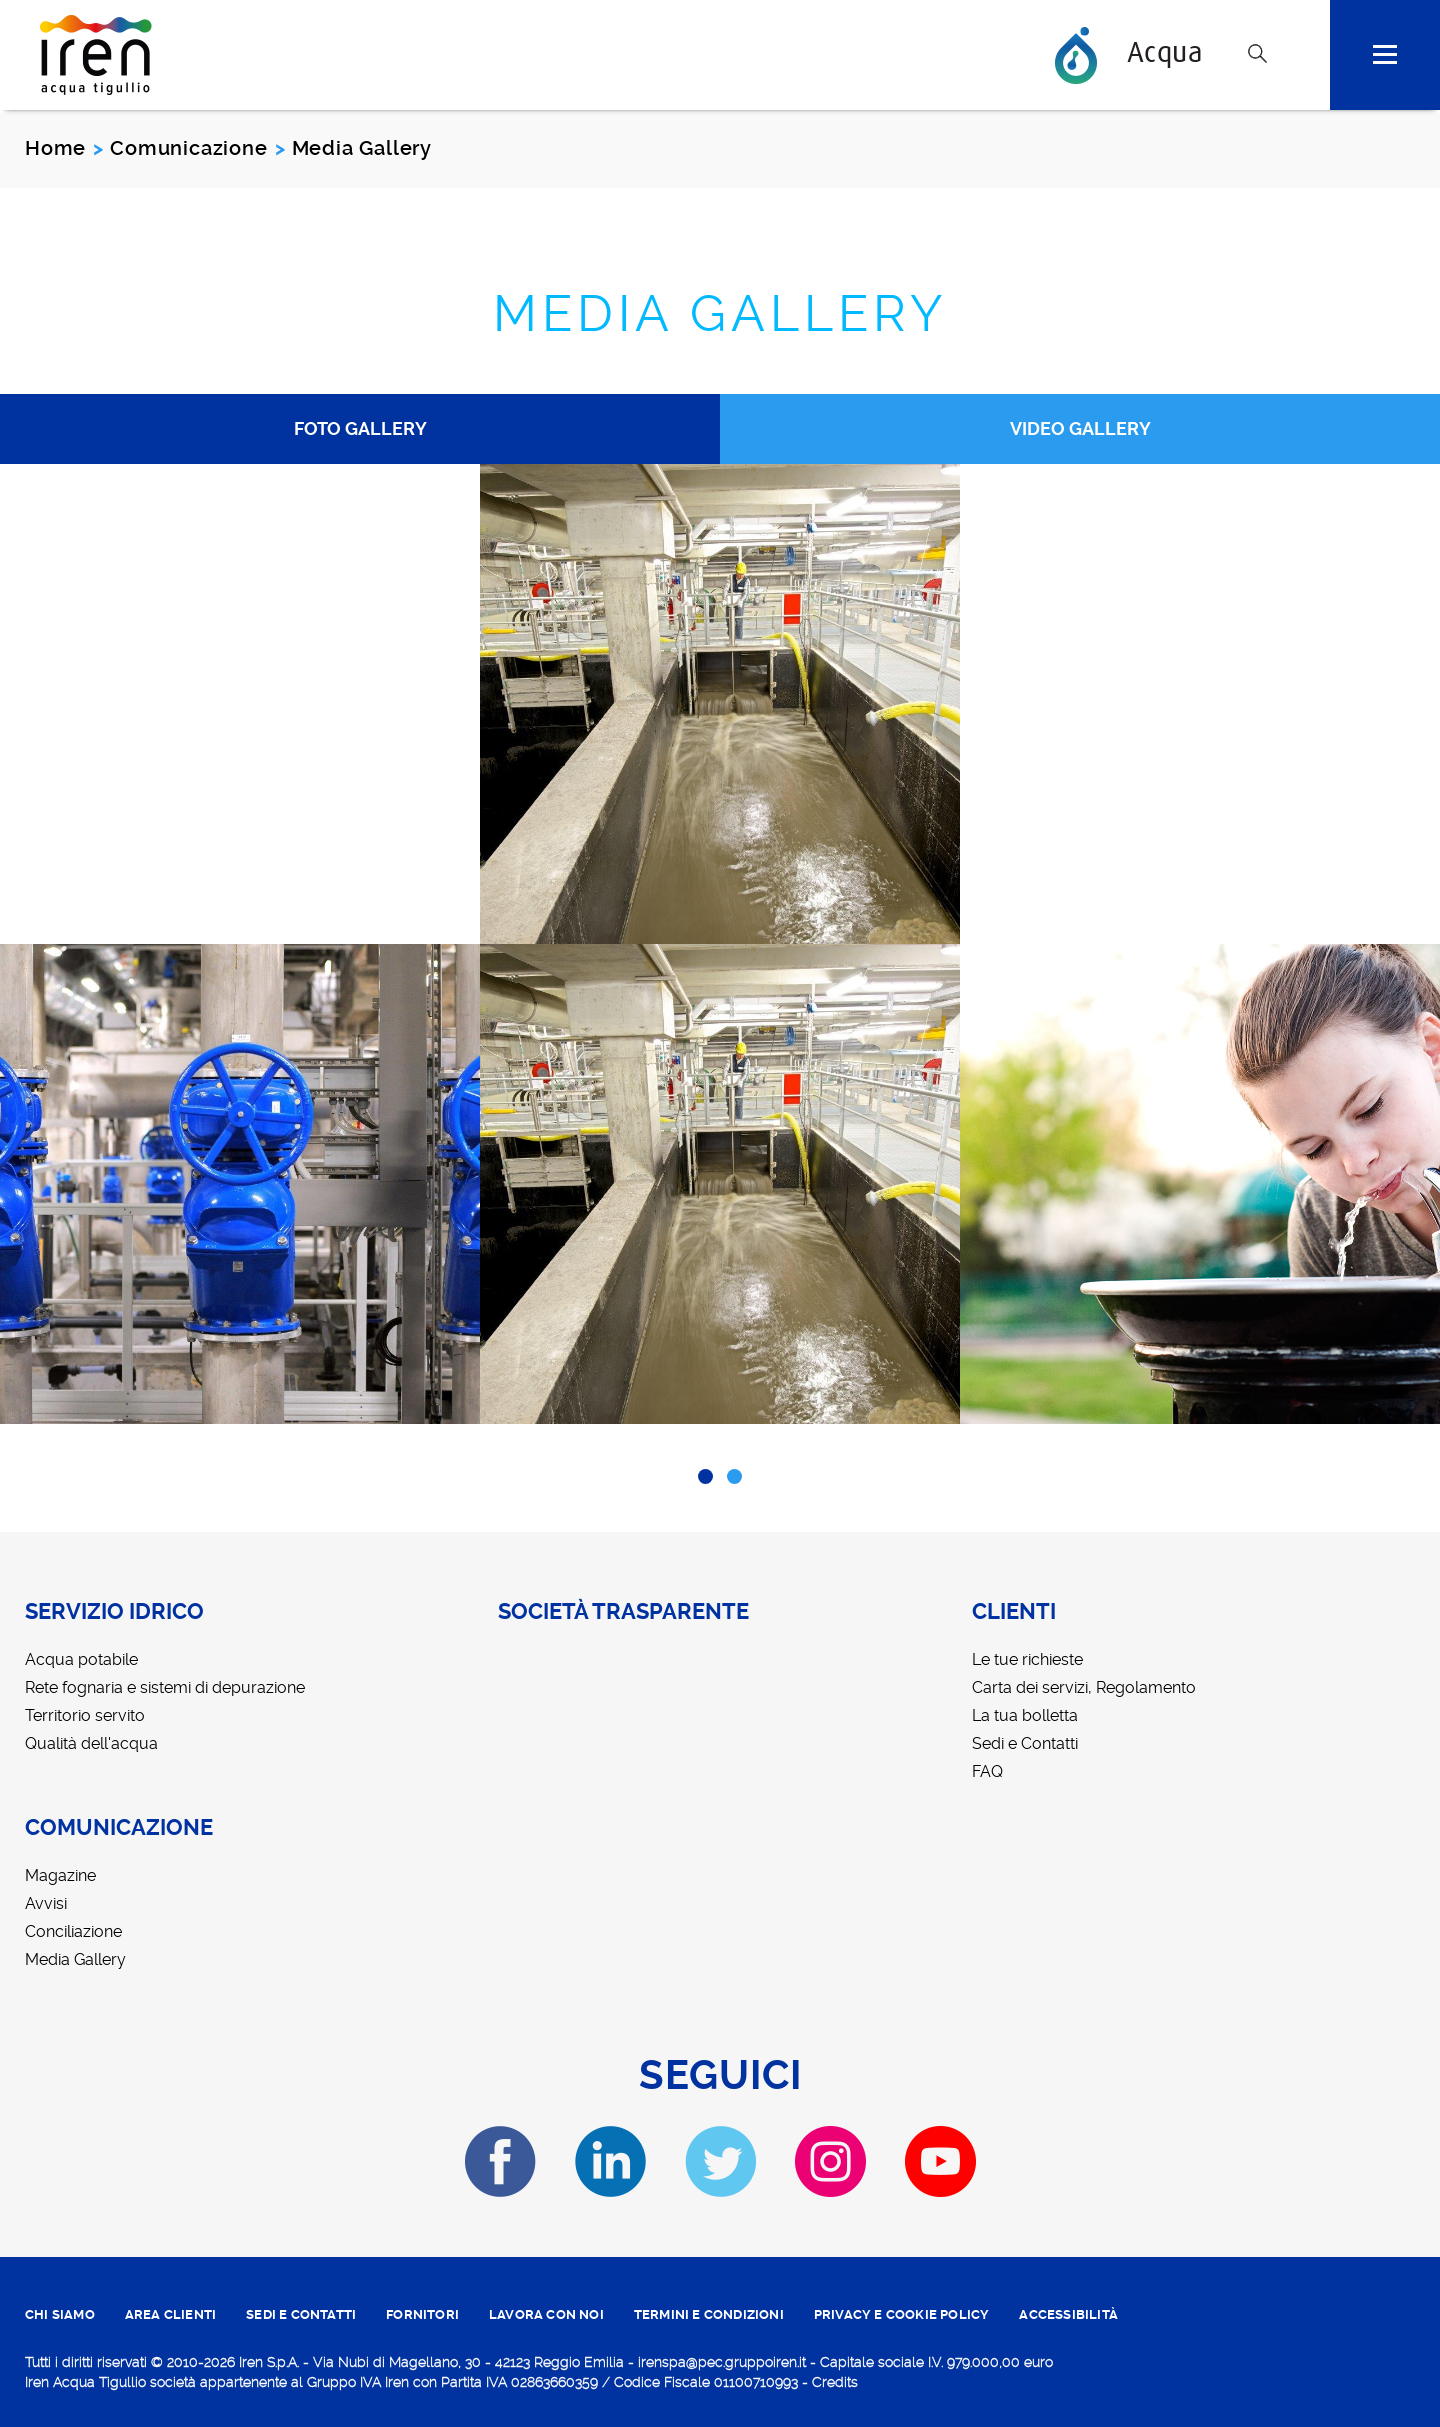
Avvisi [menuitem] (46, 1903)
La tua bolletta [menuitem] (1025, 1715)
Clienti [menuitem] (1014, 1612)
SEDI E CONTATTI (301, 2314)
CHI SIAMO (60, 2314)
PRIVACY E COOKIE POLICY (902, 2314)
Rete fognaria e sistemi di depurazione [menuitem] (165, 1687)
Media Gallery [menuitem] (75, 1959)
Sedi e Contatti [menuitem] (1025, 1743)
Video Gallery (1080, 428)
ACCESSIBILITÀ (1068, 2314)
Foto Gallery (360, 428)
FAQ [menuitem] (987, 1771)
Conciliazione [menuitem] (73, 1931)
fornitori (422, 2314)
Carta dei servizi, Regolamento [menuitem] (1084, 1687)
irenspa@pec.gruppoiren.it (722, 2362)
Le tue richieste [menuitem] (1027, 1659)
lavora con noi (546, 2314)
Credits (835, 2382)
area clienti (170, 2314)
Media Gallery (720, 313)
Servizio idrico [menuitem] (114, 1612)
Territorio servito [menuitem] (85, 1715)
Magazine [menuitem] (60, 1875)
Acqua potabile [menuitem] (81, 1659)
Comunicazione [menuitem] (119, 1828)
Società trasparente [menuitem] (623, 1612)
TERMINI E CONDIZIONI (709, 2314)
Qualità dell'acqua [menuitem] (91, 1743)
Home (55, 148)
